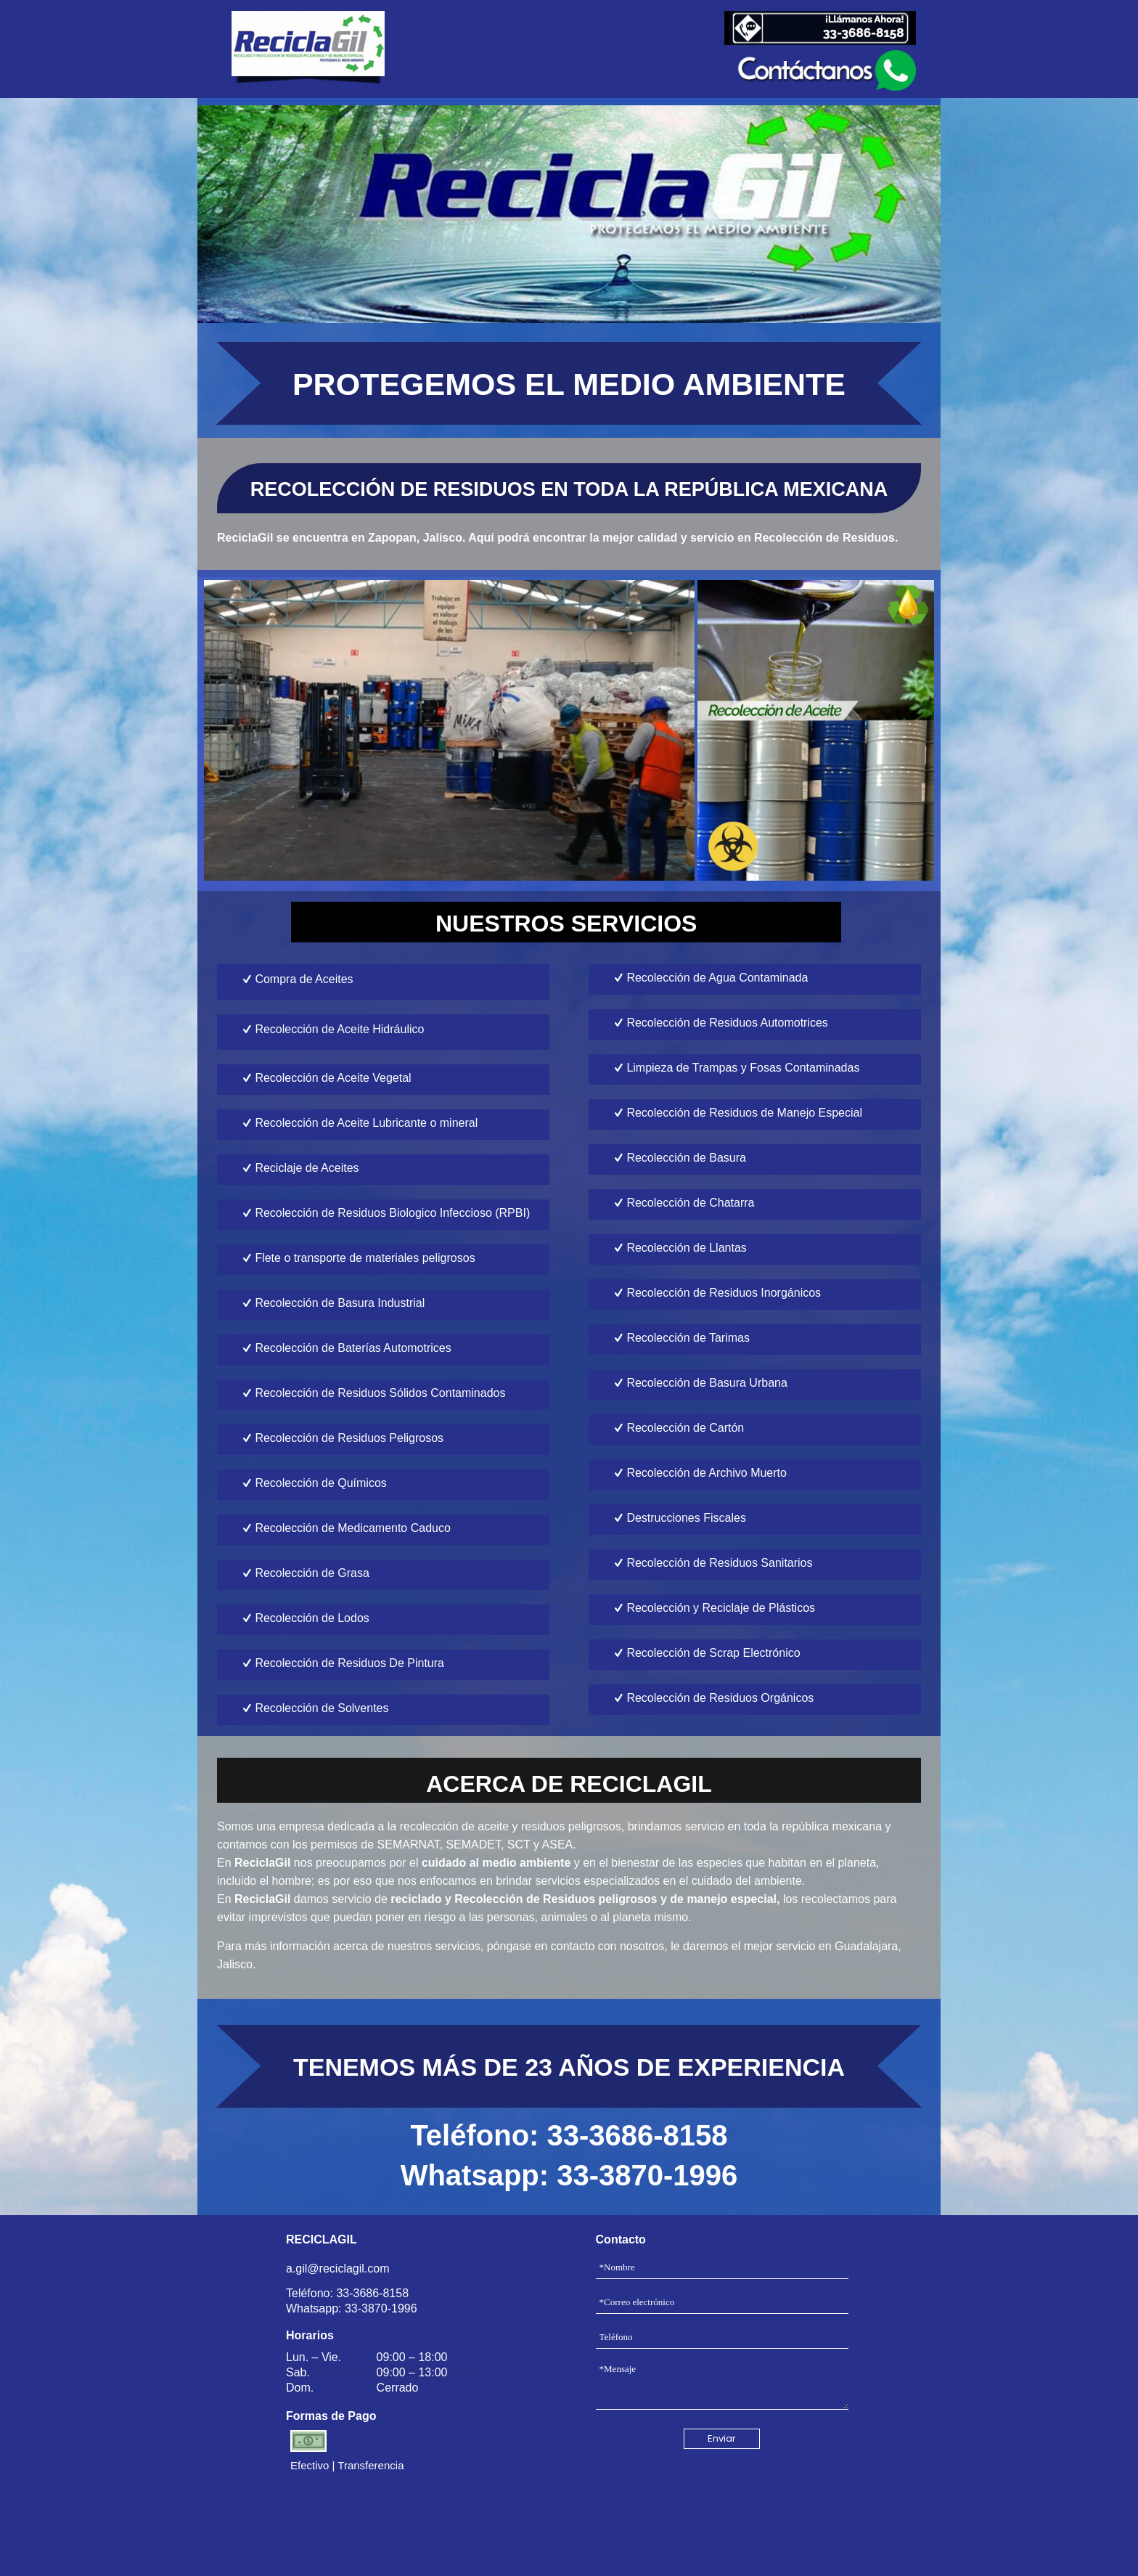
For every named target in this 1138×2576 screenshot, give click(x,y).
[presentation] (722, 2508)
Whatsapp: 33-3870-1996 (569, 2175)
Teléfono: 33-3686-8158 (568, 2135)
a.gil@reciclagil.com (338, 2268)
